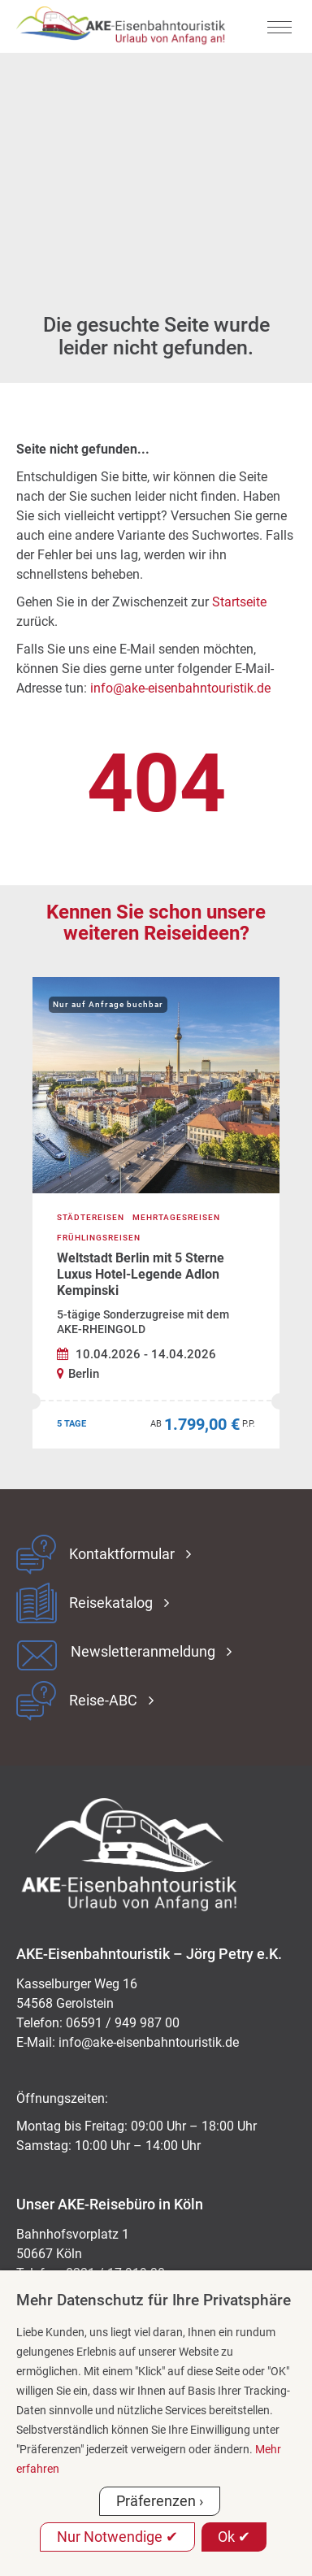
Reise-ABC (103, 1700)
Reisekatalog (111, 1603)
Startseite (239, 602)
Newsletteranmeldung (143, 1652)
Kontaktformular (122, 1554)
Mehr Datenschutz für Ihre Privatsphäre (153, 2300)
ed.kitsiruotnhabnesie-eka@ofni (148, 2042)
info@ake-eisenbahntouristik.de (180, 688)
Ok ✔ (234, 2536)
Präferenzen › (159, 2500)
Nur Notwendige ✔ (117, 2536)
